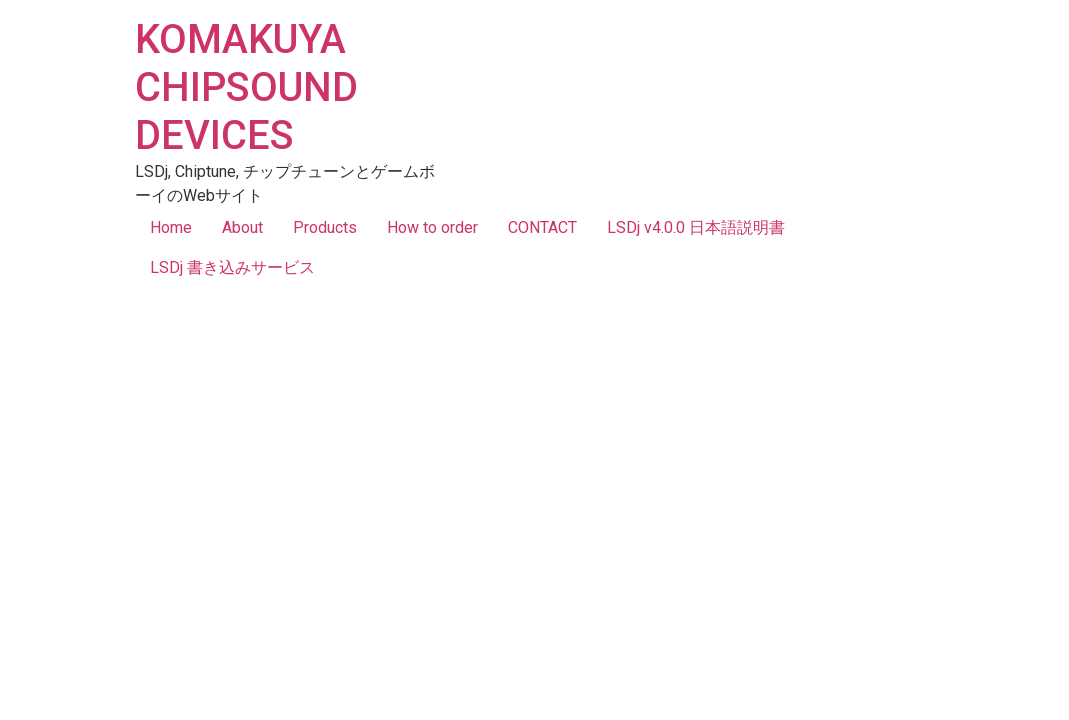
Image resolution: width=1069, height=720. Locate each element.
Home (171, 227)
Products (325, 227)
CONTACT (542, 227)
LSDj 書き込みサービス (232, 267)
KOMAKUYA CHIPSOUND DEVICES (246, 87)
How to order (432, 227)
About (242, 227)
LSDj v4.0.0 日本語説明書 (696, 227)
